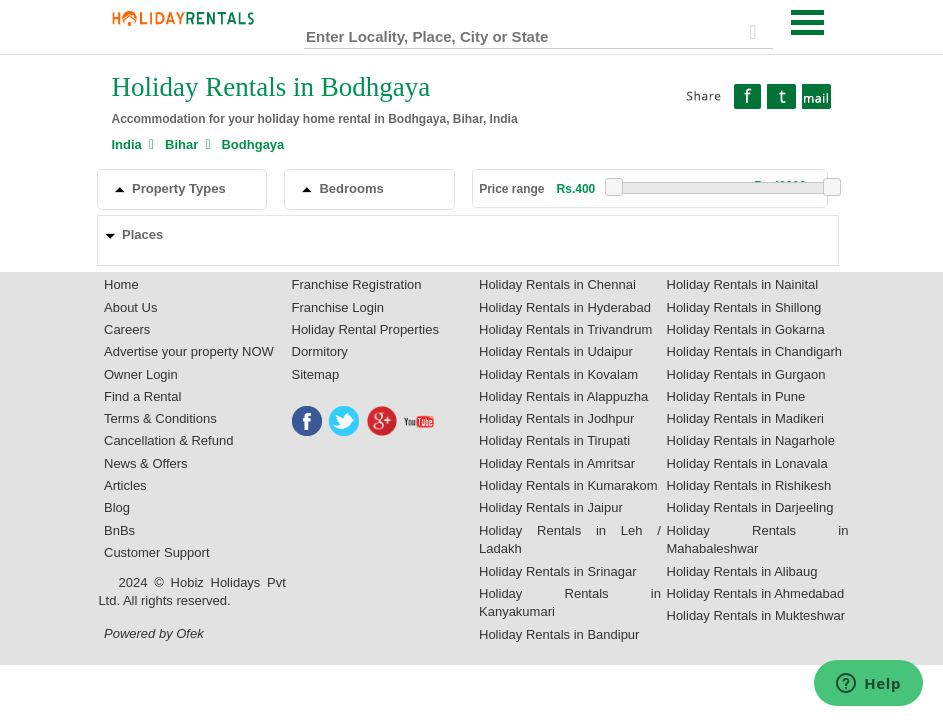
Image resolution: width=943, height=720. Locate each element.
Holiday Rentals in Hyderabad (565, 307)
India (127, 144)
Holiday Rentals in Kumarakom (568, 485)
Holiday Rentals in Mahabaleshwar (758, 540)
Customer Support (157, 552)
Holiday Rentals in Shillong (744, 307)
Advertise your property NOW (189, 351)
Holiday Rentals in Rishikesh (749, 485)
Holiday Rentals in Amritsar (557, 463)
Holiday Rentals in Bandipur (559, 634)
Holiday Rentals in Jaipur (551, 507)
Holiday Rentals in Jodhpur (556, 418)
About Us (130, 307)
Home (121, 284)
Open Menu (808, 22)
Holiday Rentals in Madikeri (746, 418)
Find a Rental (142, 396)
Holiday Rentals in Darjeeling (750, 507)
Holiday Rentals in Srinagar (558, 571)
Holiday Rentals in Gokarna (746, 329)
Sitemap (316, 374)
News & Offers (146, 463)
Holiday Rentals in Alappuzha (563, 396)
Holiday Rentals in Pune (736, 396)
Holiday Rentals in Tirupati (554, 440)
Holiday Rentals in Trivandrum (565, 329)
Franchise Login (338, 307)
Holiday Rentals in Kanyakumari (570, 603)
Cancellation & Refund (168, 440)
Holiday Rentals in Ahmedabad (756, 593)
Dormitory (320, 351)
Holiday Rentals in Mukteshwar (756, 615)
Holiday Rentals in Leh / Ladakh (570, 540)
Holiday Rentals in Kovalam (558, 374)
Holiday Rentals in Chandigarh (755, 351)
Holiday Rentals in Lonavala (747, 463)
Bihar (181, 144)
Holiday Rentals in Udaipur (556, 351)
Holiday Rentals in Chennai (557, 284)
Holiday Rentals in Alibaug (742, 571)
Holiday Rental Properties (365, 329)
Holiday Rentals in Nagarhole (751, 440)
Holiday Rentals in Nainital (743, 284)
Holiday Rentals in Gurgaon (746, 374)
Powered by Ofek (154, 633)
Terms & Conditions (160, 418)
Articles (125, 485)
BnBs (119, 530)
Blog (117, 507)
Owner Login (141, 374)
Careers (127, 329)
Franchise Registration (357, 284)
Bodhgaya (252, 144)
